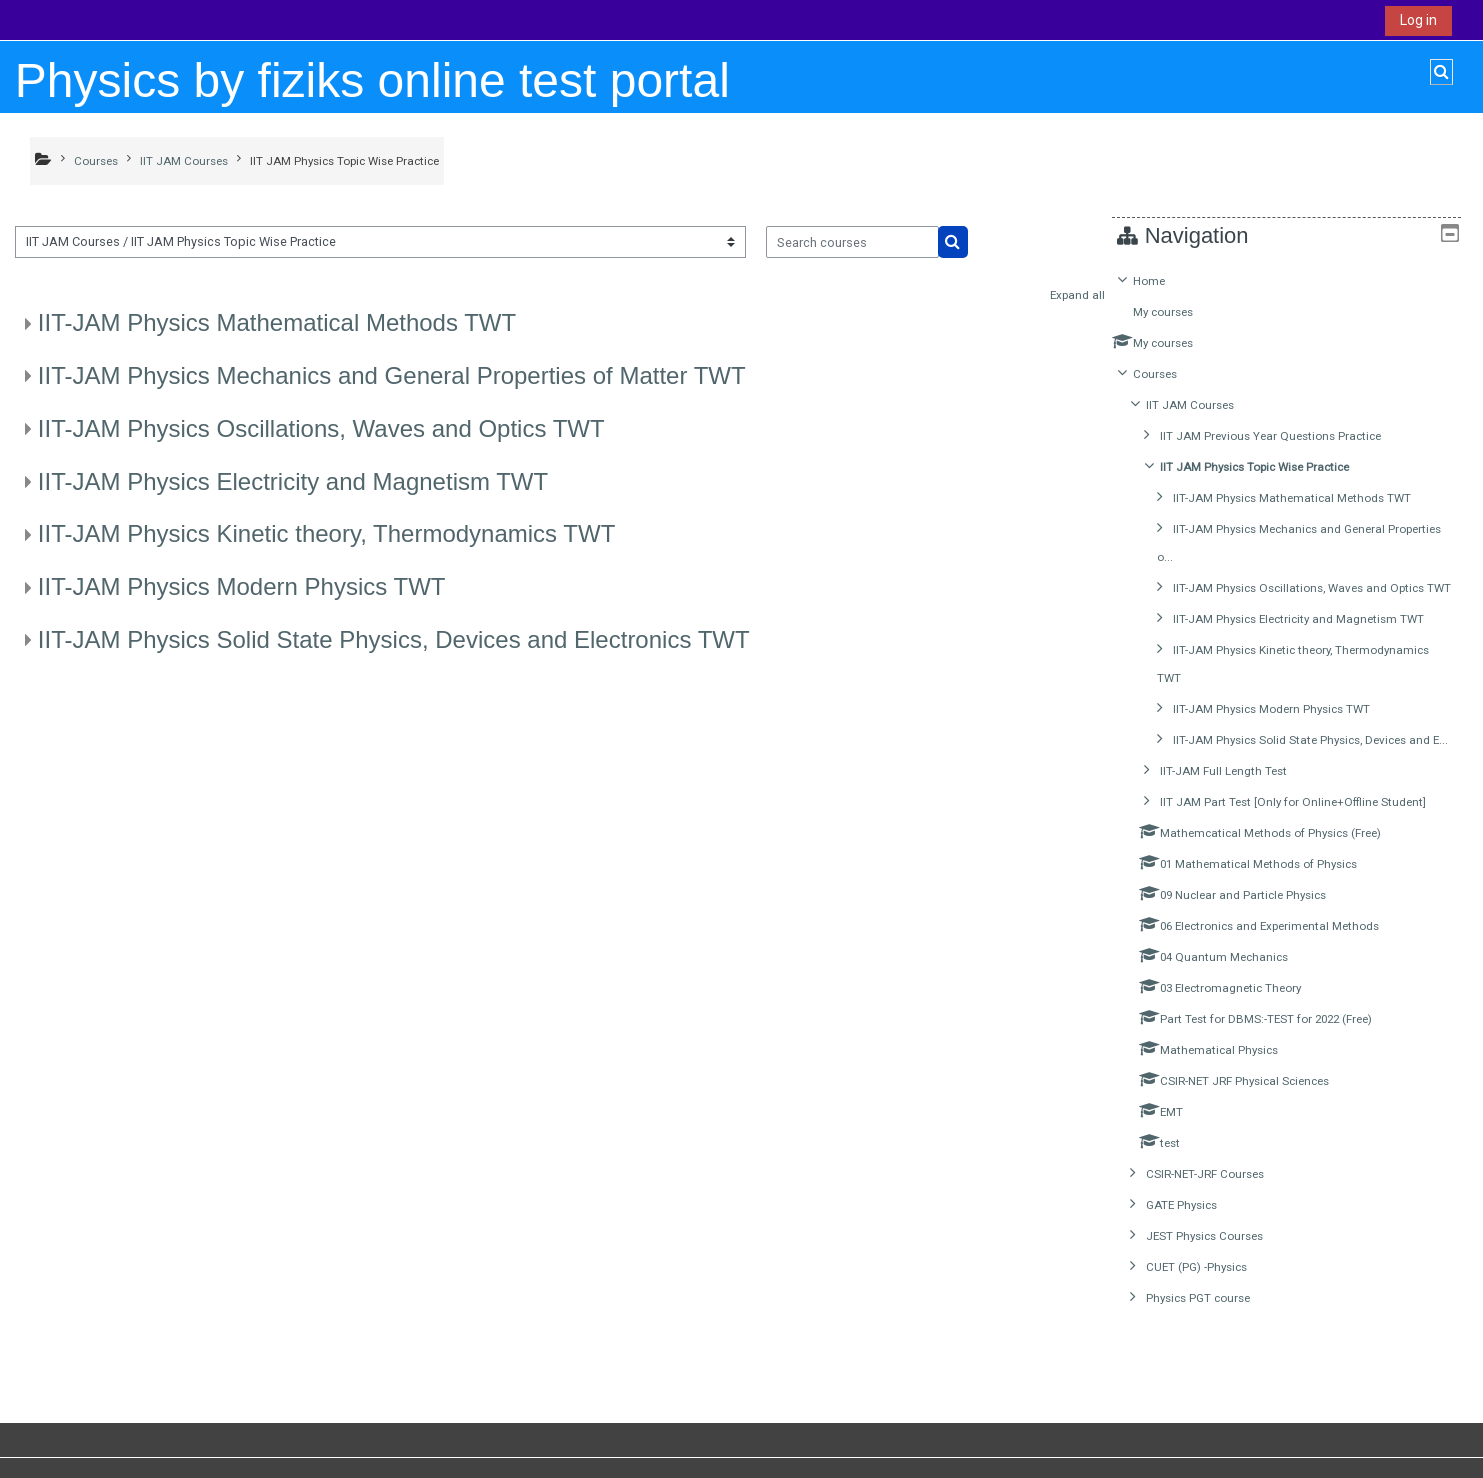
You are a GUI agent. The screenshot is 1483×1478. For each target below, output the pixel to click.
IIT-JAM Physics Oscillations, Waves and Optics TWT (321, 428)
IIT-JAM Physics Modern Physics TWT (242, 586)
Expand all (1077, 295)
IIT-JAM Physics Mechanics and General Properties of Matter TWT (392, 375)
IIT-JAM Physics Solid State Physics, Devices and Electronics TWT (394, 639)
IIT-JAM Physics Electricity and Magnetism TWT (293, 481)
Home (1164, 281)
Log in (1418, 20)
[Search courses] (852, 242)
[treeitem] (1294, 817)
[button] (1441, 72)
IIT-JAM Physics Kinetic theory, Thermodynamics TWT (326, 533)
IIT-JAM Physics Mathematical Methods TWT (277, 322)
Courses (1170, 374)
